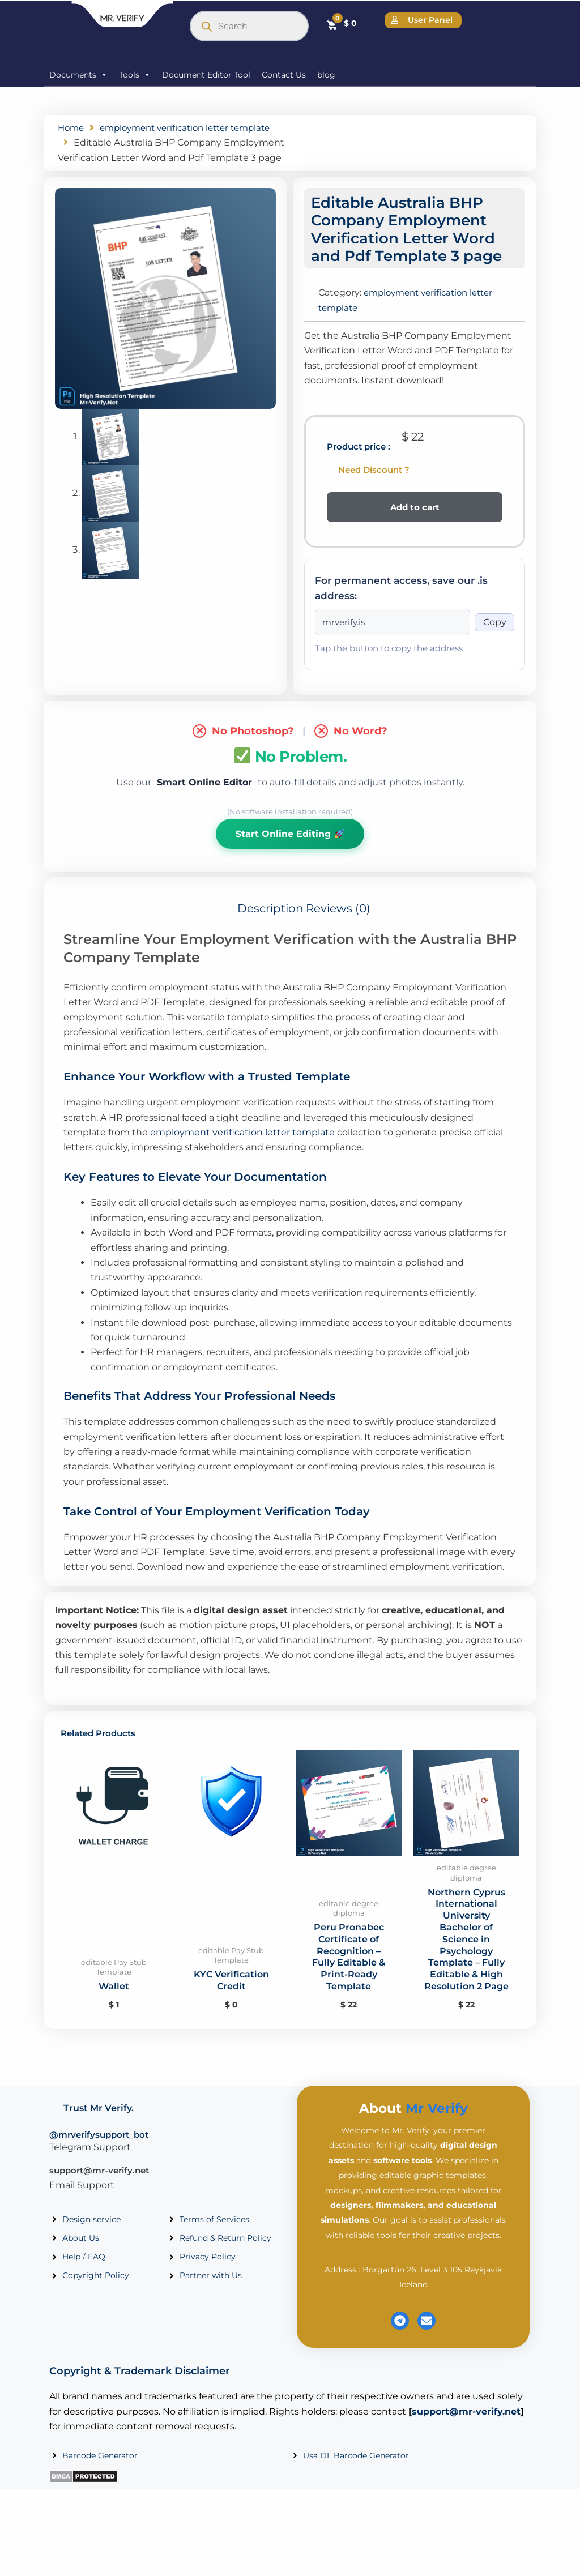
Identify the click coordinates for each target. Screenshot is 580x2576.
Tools (135, 74)
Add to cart (415, 522)
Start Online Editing (289, 849)
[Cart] (341, 24)
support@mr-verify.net (99, 2187)
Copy (494, 637)
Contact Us (284, 75)
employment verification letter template (242, 1148)
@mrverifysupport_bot (98, 2151)
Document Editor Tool (206, 75)
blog (326, 75)
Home (72, 127)
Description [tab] (270, 925)
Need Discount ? (374, 484)
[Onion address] (392, 637)
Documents (78, 74)
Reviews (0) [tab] (338, 925)
